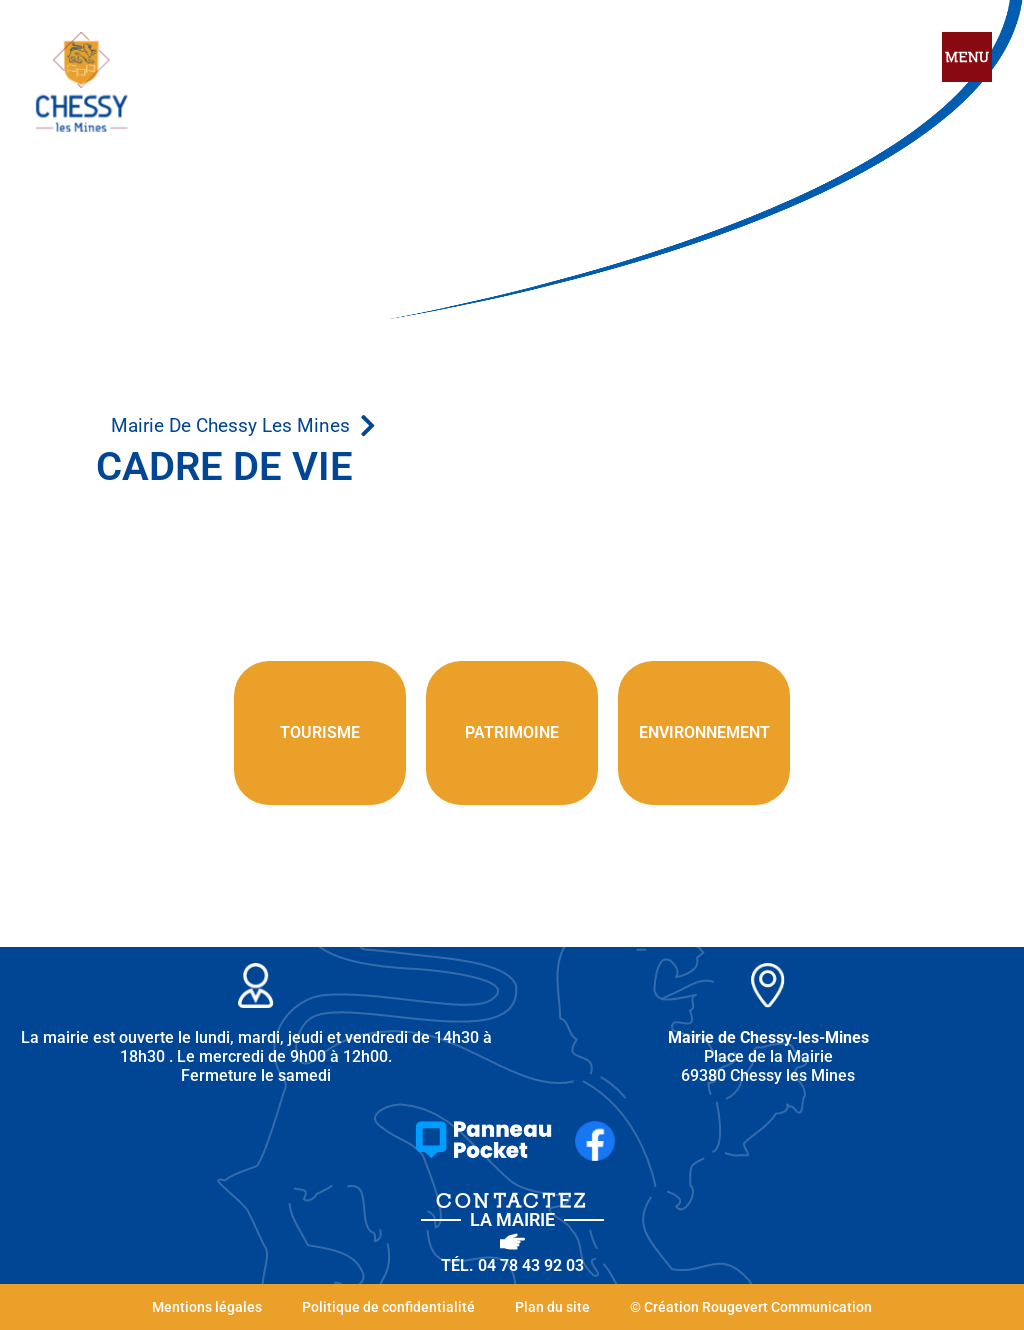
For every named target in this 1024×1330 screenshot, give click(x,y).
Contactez (512, 1200)
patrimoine (512, 732)
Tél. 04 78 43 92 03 (512, 1265)
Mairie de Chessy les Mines (230, 425)
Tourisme (320, 732)
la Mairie (512, 1220)
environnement (704, 732)
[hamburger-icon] (967, 58)
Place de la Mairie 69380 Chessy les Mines (768, 1056)
